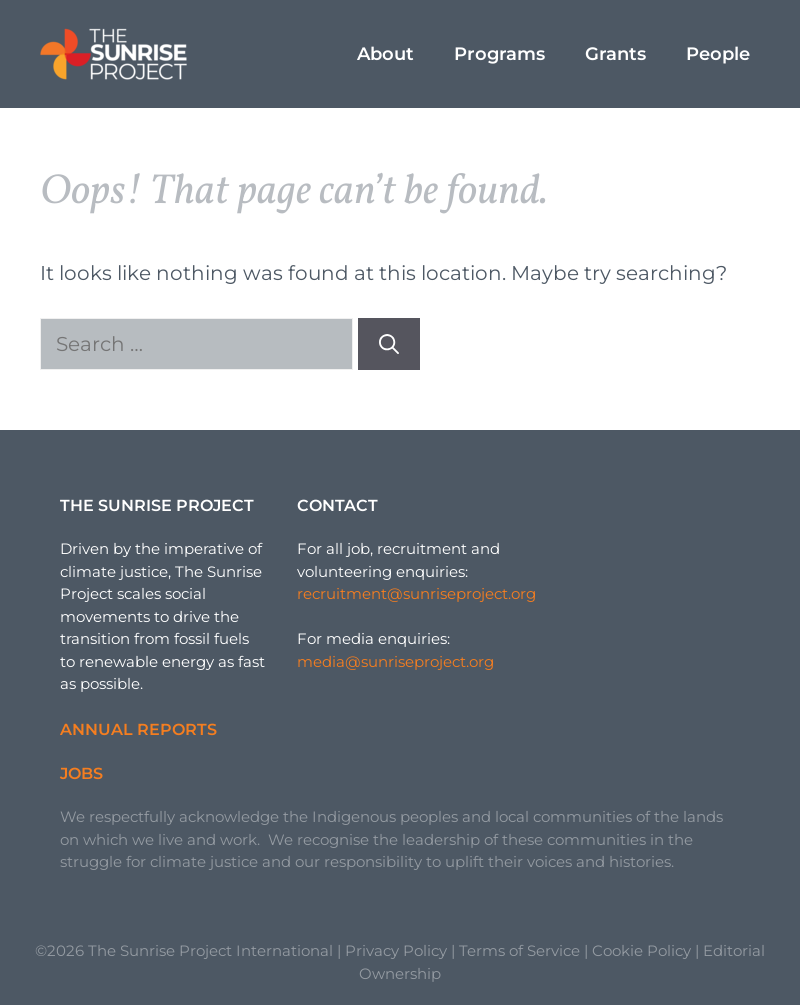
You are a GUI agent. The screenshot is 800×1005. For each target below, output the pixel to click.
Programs (499, 54)
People (718, 54)
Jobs (81, 773)
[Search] (389, 344)
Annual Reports (138, 729)
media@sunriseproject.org (395, 661)
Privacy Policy (396, 950)
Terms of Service (519, 950)
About (385, 54)
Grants (615, 54)
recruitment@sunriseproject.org (416, 593)
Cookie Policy (641, 950)
